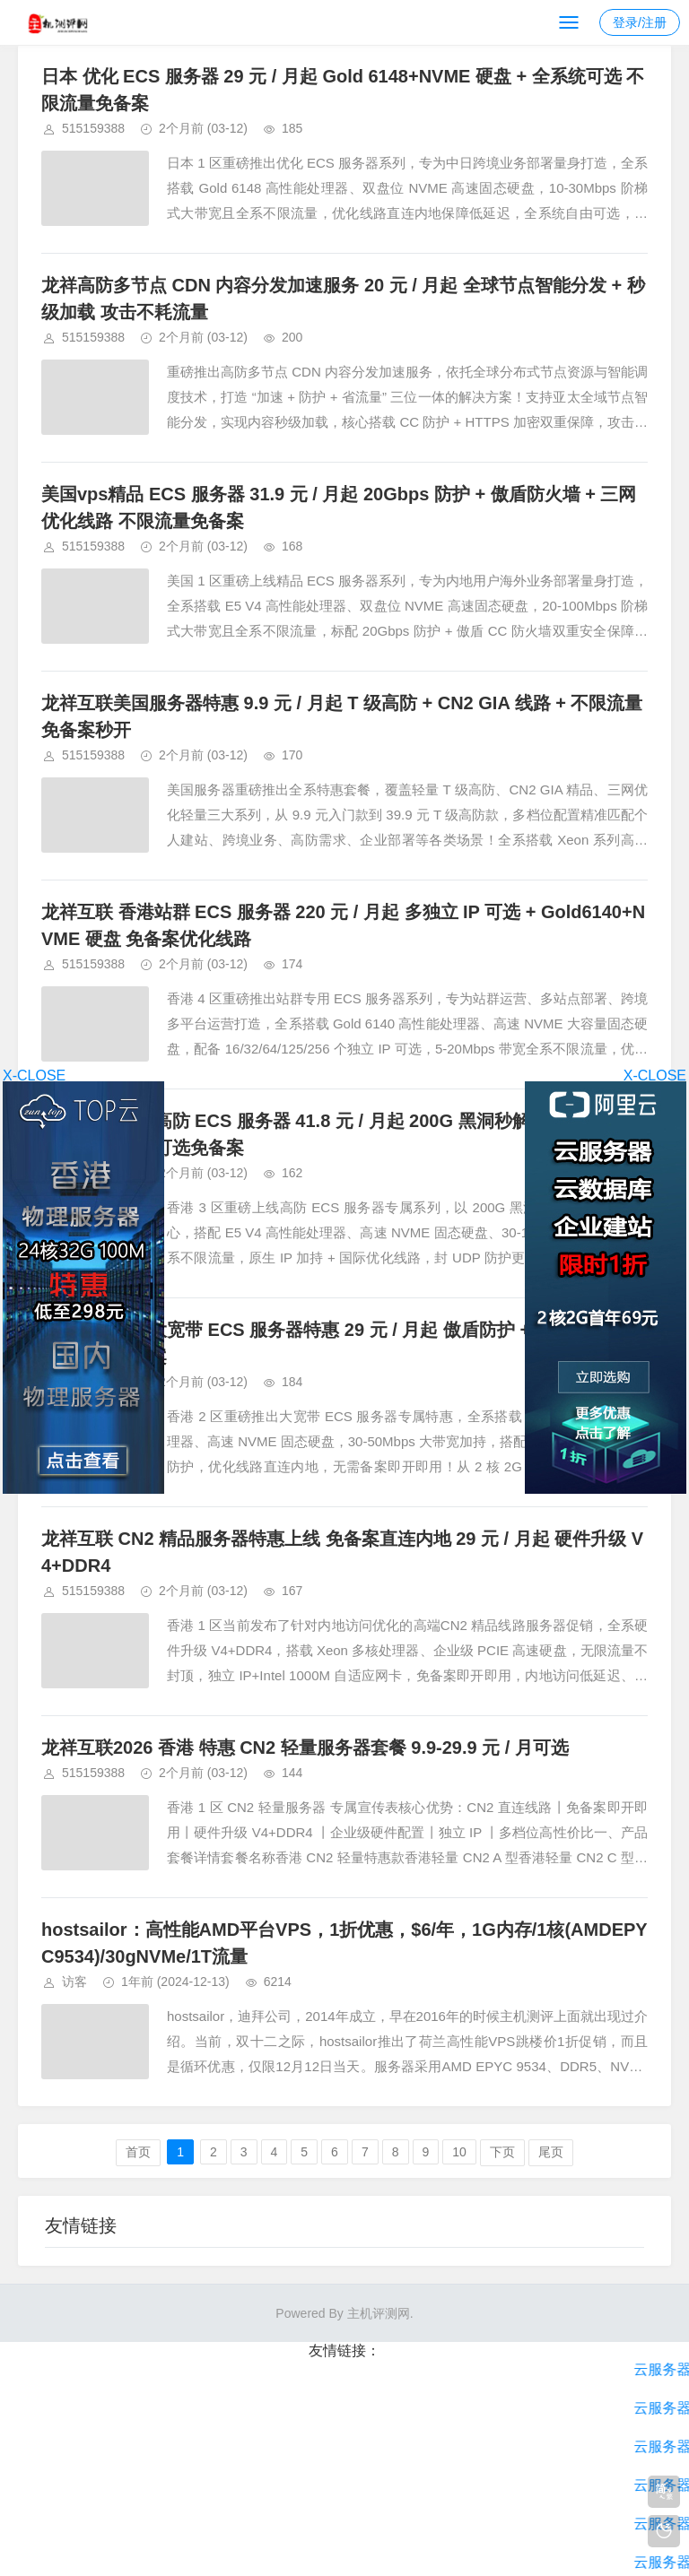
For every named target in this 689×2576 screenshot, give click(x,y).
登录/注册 (640, 22)
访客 (74, 1981)
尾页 (550, 2152)
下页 (502, 2152)
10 (459, 2152)
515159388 (93, 128)
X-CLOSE (655, 1075)
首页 (138, 2152)
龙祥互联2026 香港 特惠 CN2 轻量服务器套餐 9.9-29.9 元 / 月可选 (305, 1747)
